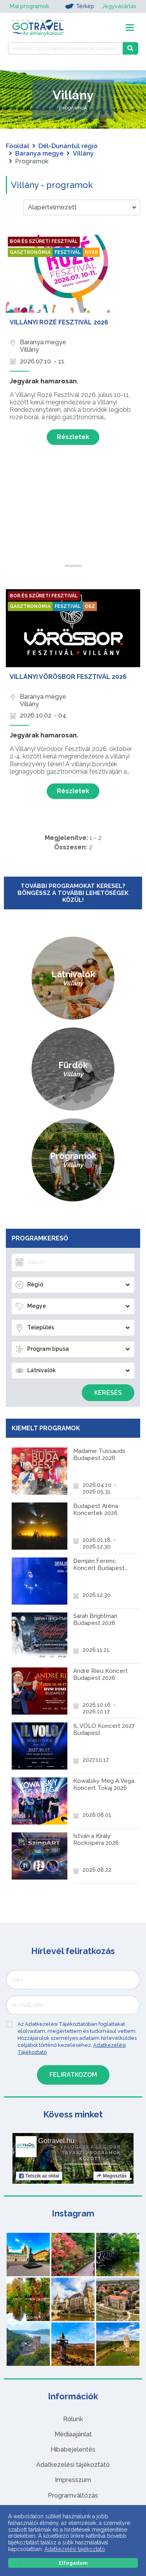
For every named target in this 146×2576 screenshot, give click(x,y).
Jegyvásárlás (119, 6)
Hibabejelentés (73, 2449)
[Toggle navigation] (130, 27)
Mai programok (29, 6)
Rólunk (73, 2419)
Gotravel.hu (56, 2141)
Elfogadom (73, 2563)
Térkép (79, 6)
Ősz (90, 606)
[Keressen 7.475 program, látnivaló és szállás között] (65, 48)
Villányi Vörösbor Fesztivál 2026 (68, 676)
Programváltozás (73, 2495)
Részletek (73, 437)
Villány (83, 153)
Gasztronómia (30, 252)
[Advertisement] (73, 515)
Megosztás (112, 2176)
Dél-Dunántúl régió (68, 146)
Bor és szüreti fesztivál (44, 241)
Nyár (91, 252)
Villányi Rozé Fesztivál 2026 (59, 322)
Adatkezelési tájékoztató (73, 2464)
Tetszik (39, 2176)
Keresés (108, 1392)
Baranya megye (39, 153)
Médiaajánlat (73, 2434)
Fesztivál (68, 252)
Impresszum (73, 2480)
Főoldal (17, 146)
